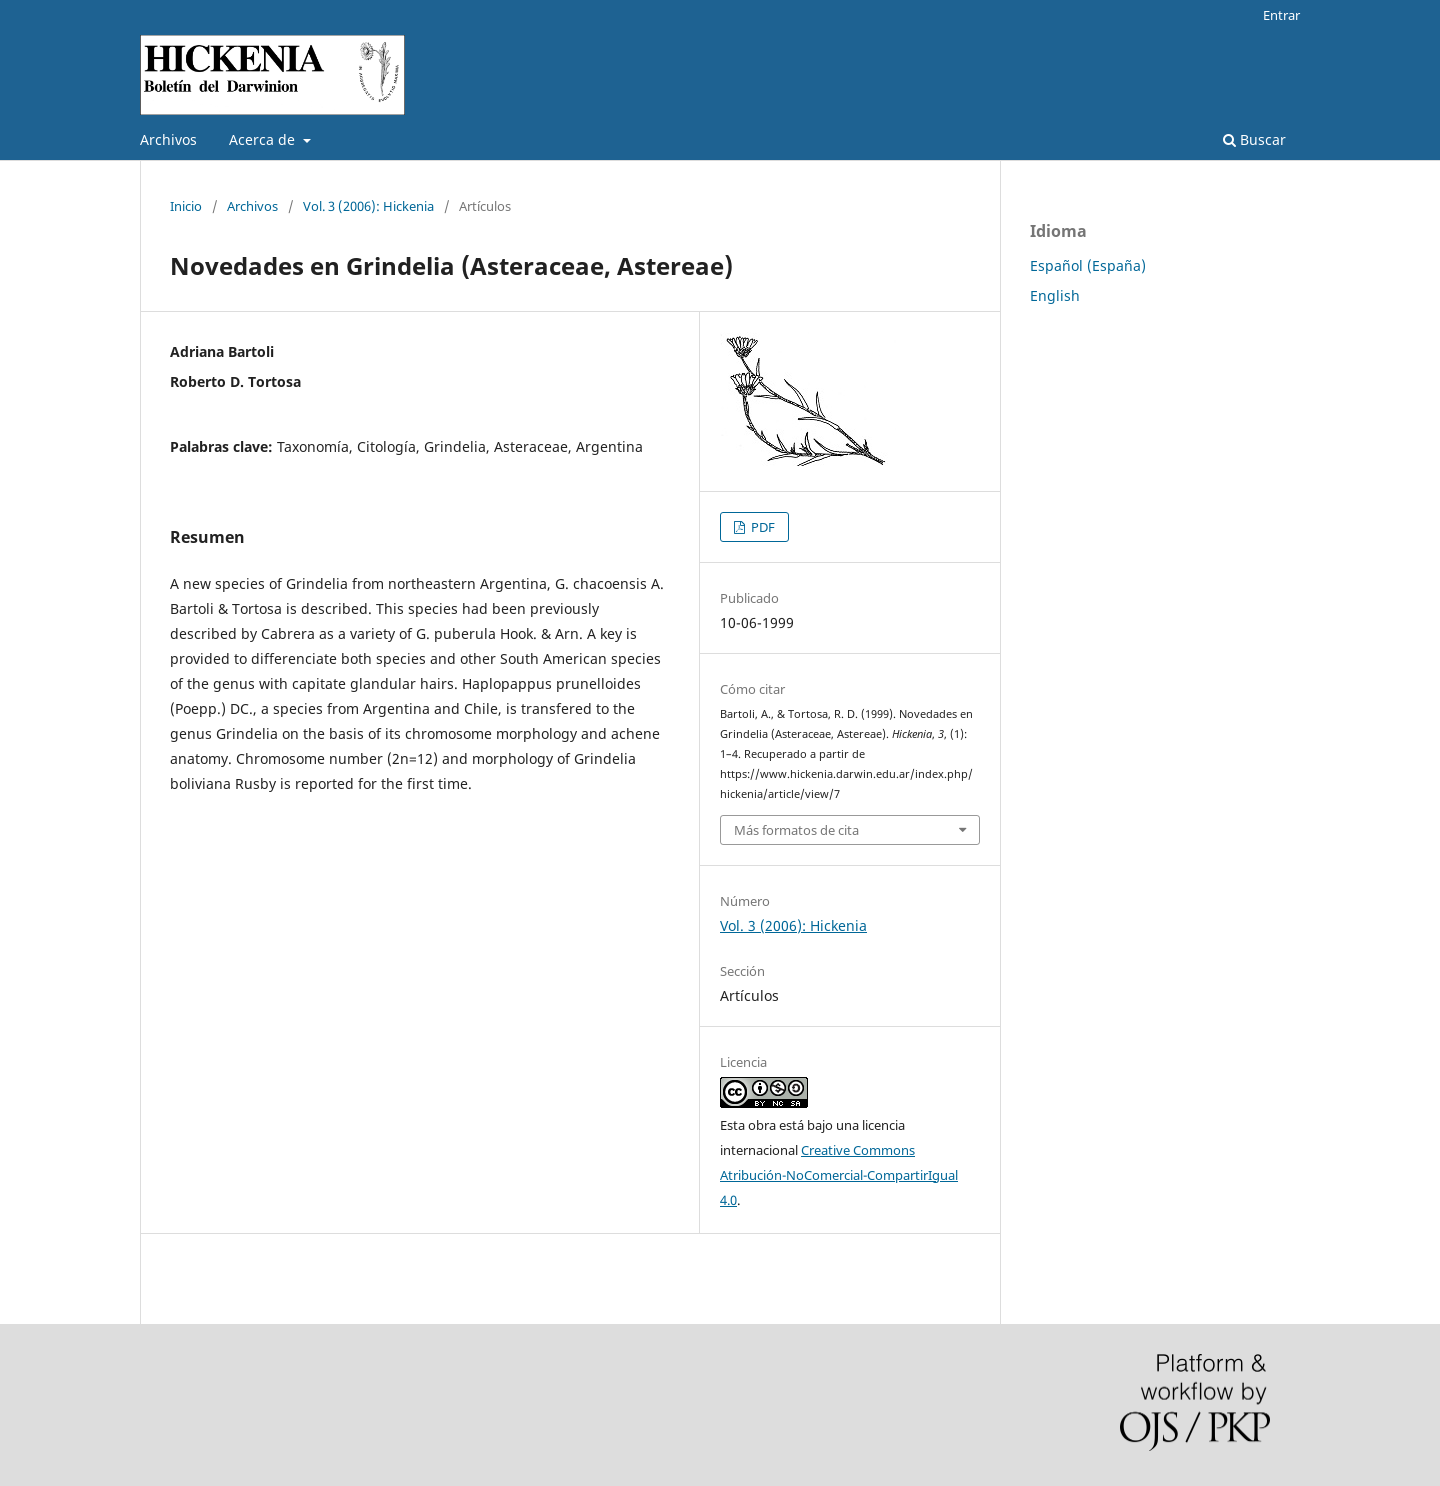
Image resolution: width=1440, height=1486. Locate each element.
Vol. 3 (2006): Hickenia (368, 206)
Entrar (1281, 15)
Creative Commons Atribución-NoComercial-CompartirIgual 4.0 (839, 1175)
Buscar (1254, 139)
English (1055, 295)
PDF (761, 527)
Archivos (168, 139)
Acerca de (264, 139)
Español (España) (1088, 265)
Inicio (186, 206)
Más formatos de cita (796, 830)
